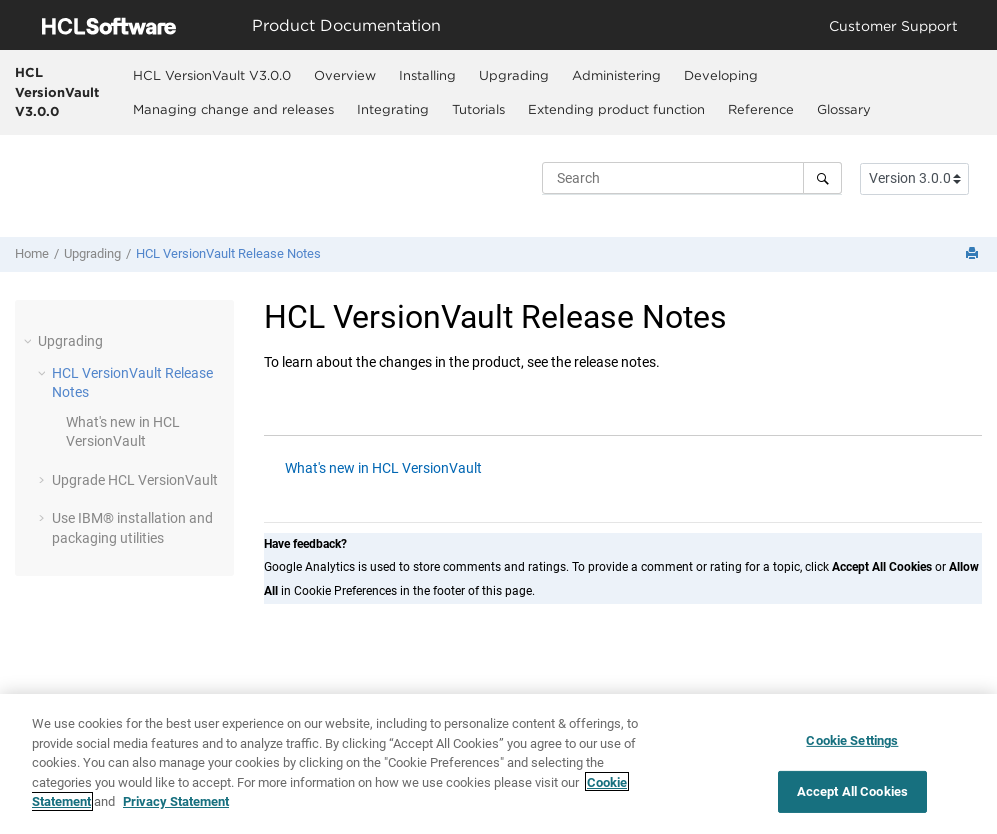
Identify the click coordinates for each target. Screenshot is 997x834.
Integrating (393, 109)
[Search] (822, 178)
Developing (721, 75)
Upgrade (135, 480)
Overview (345, 75)
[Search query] (692, 178)
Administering (616, 75)
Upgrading (514, 75)
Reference (761, 109)
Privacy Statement (176, 808)
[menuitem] (211, 75)
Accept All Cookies (852, 797)
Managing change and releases (233, 109)
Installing (427, 75)
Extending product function (616, 109)
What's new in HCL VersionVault (383, 468)
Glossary (844, 109)
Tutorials (478, 109)
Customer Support (893, 25)
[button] (30, 341)
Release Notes (228, 253)
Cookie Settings (852, 747)
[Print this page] (974, 254)
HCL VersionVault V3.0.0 (57, 91)
